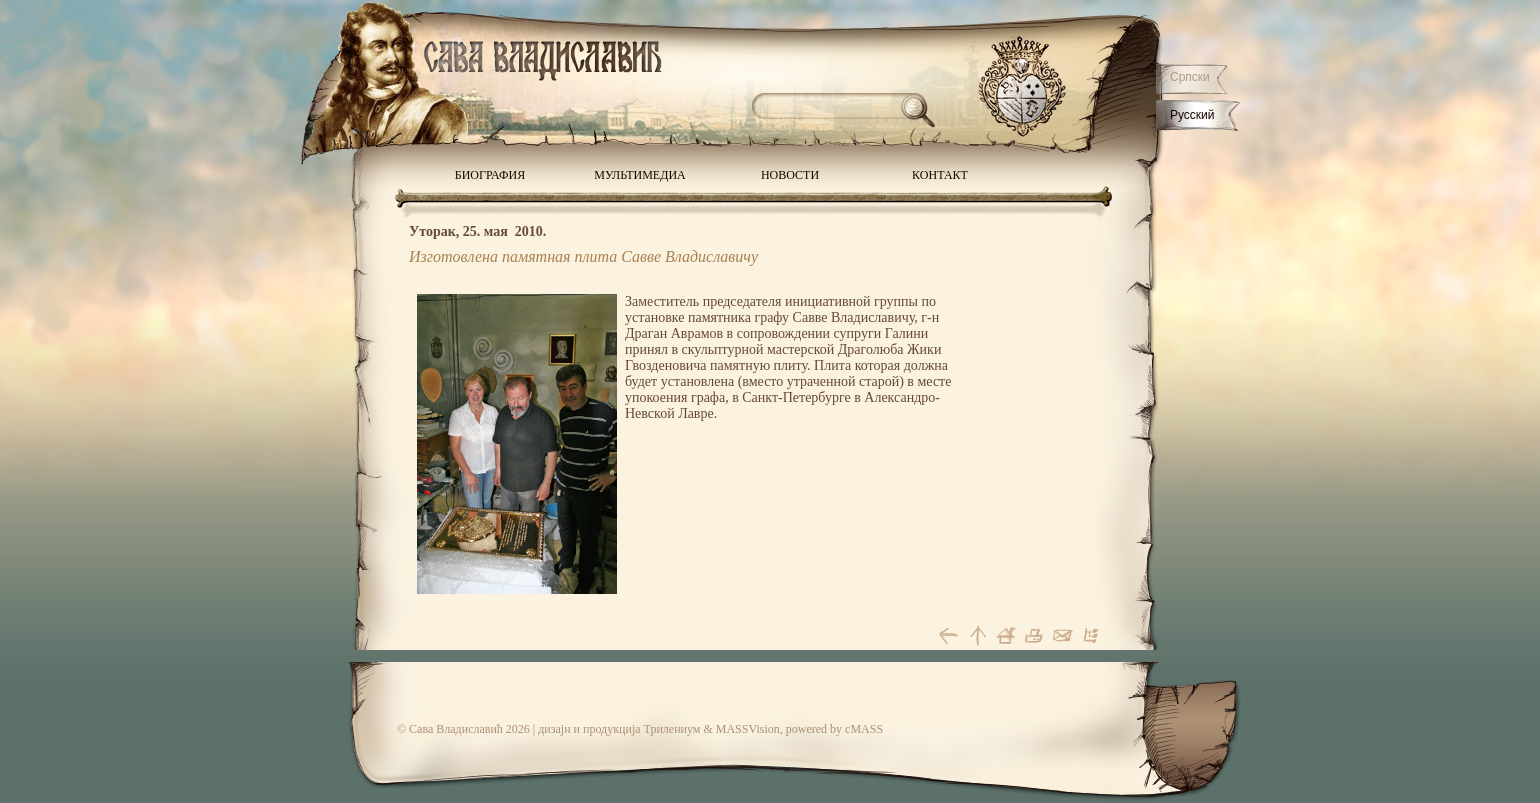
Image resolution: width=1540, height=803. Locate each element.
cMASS (864, 729)
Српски (1190, 77)
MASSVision (748, 729)
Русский (1192, 115)
